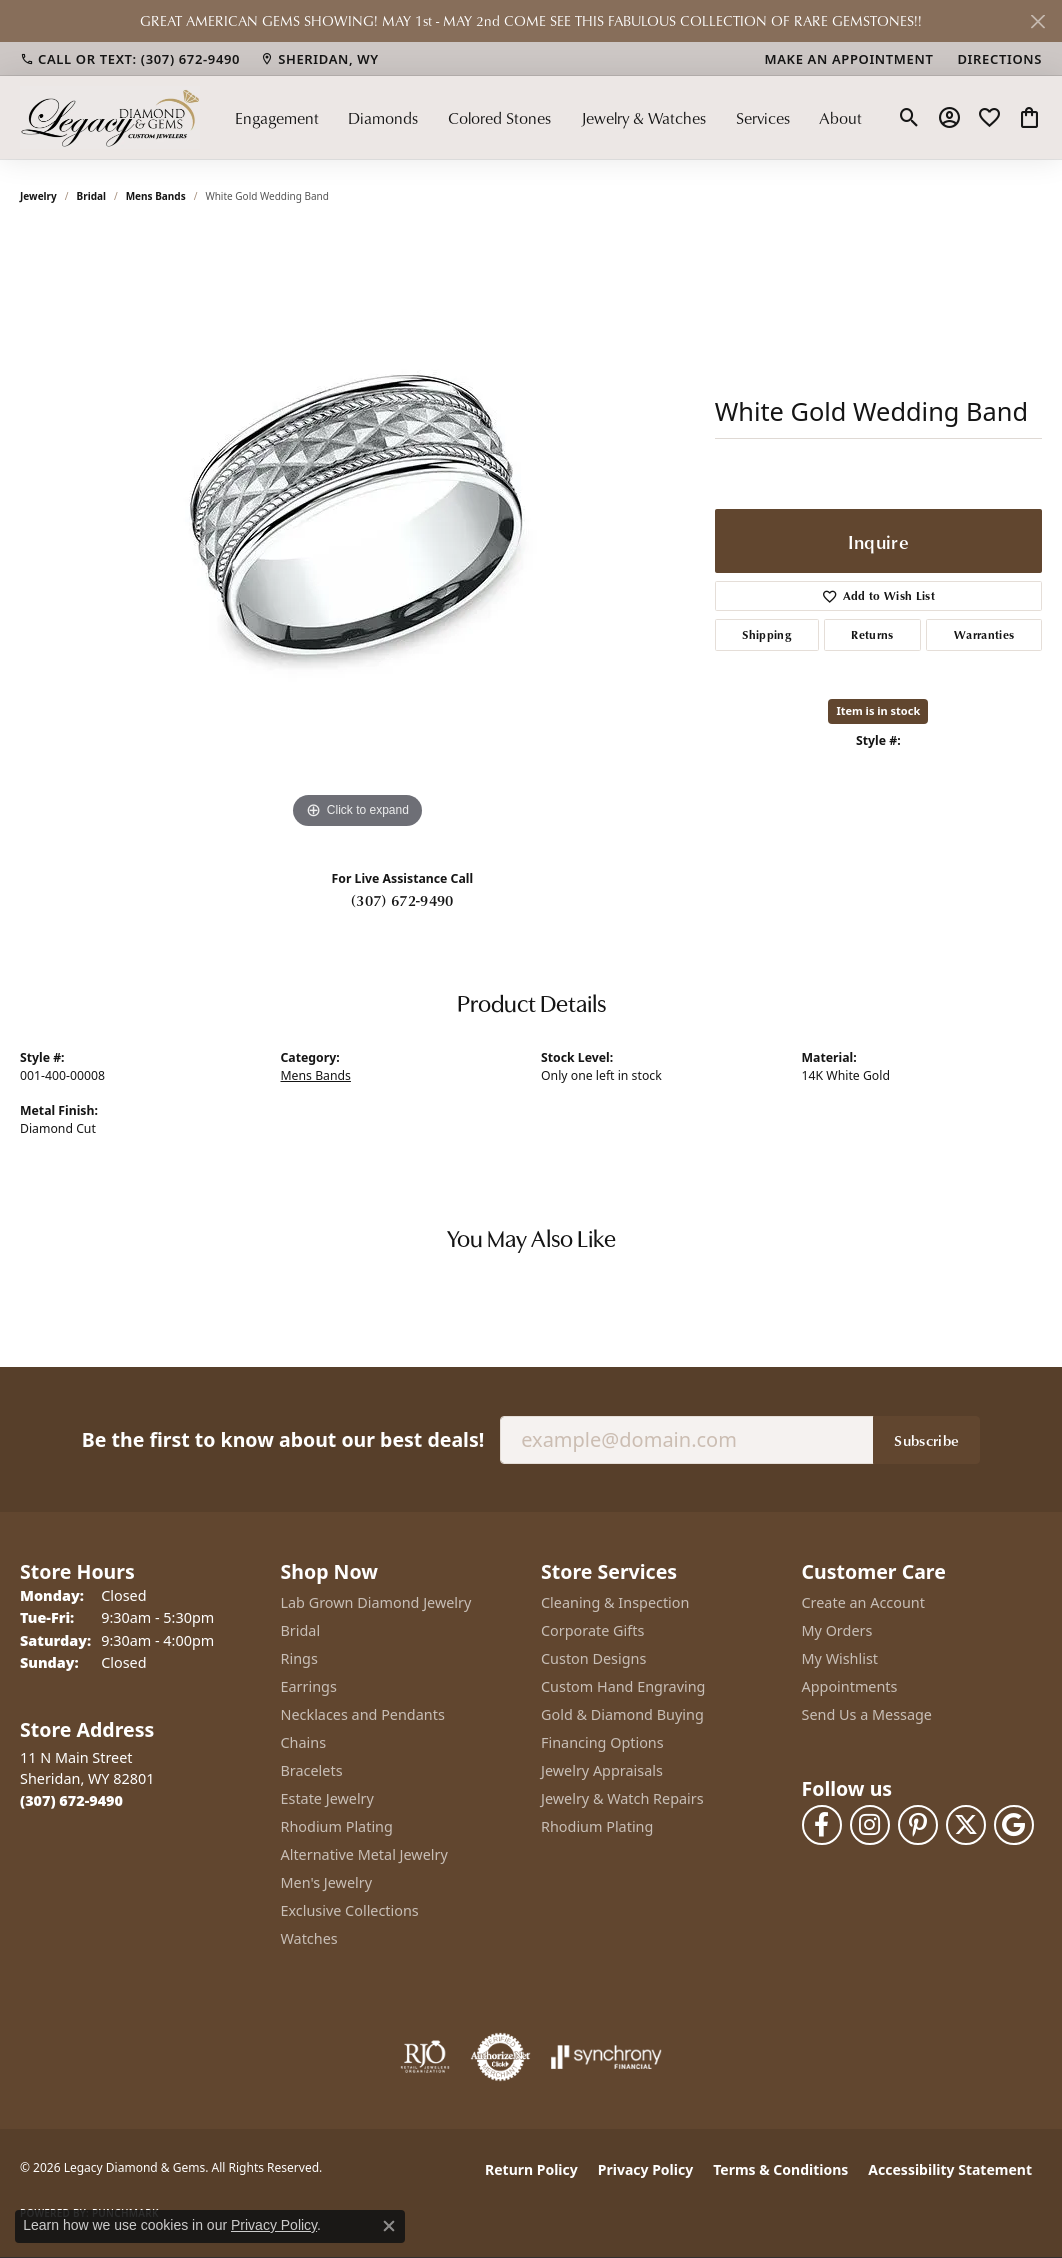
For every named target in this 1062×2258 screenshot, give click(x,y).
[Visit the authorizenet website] (501, 2057)
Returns (872, 634)
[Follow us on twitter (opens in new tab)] (966, 1825)
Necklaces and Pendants (363, 1714)
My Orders (837, 1630)
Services (763, 118)
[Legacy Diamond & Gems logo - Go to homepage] (110, 117)
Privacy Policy (645, 2169)
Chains (304, 1742)
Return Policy (531, 2169)
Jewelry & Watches (643, 118)
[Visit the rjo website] (425, 2057)
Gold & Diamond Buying (622, 1714)
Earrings (309, 1686)
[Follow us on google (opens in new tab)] (1014, 1825)
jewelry (38, 196)
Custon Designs (593, 1658)
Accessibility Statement (950, 2169)
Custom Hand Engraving (623, 1686)
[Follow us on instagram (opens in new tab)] (870, 1825)
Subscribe (926, 1440)
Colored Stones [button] (499, 118)
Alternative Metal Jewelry (364, 1854)
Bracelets (312, 1770)
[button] (909, 118)
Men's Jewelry (327, 1882)
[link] (130, 59)
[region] (357, 534)
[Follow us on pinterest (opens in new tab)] (918, 1825)
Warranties (984, 634)
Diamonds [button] (383, 118)
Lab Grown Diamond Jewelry (376, 1602)
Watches (309, 1938)
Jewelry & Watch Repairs (622, 1798)
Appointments (850, 1686)
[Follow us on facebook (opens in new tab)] (822, 1825)
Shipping (766, 634)
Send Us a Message (867, 1714)
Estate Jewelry (327, 1798)
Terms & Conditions (780, 2169)
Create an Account (863, 1602)
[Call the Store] (71, 1800)
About (840, 118)
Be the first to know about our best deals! (283, 1439)
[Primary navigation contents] (548, 117)
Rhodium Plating (337, 1826)
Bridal (91, 196)
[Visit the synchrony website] (606, 2057)
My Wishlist (840, 1658)
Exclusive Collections (350, 1910)
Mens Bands (156, 196)
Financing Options (602, 1742)
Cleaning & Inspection (615, 1602)
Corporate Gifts (592, 1630)
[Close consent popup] (389, 2226)
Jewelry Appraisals (602, 1770)
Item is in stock (878, 710)
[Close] (1037, 21)
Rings (299, 1658)
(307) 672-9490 (402, 900)
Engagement (277, 118)
